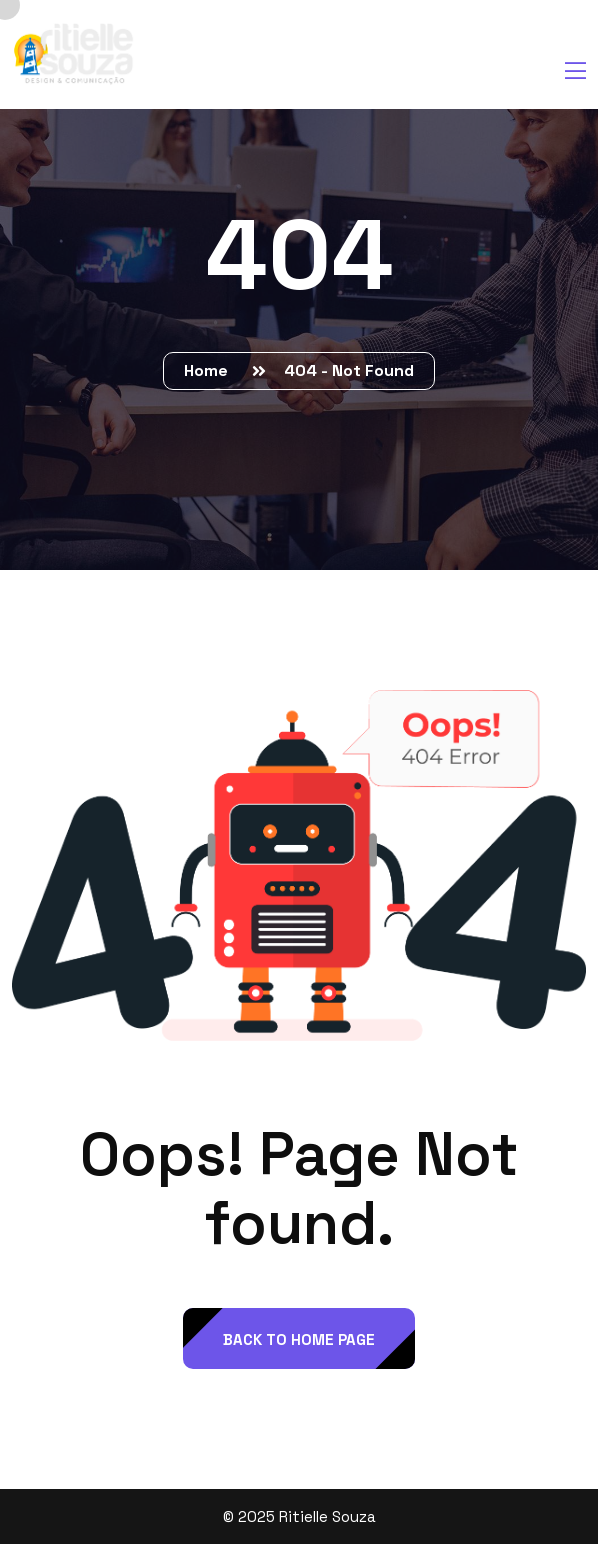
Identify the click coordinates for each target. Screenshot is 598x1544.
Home (210, 370)
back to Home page (299, 1339)
